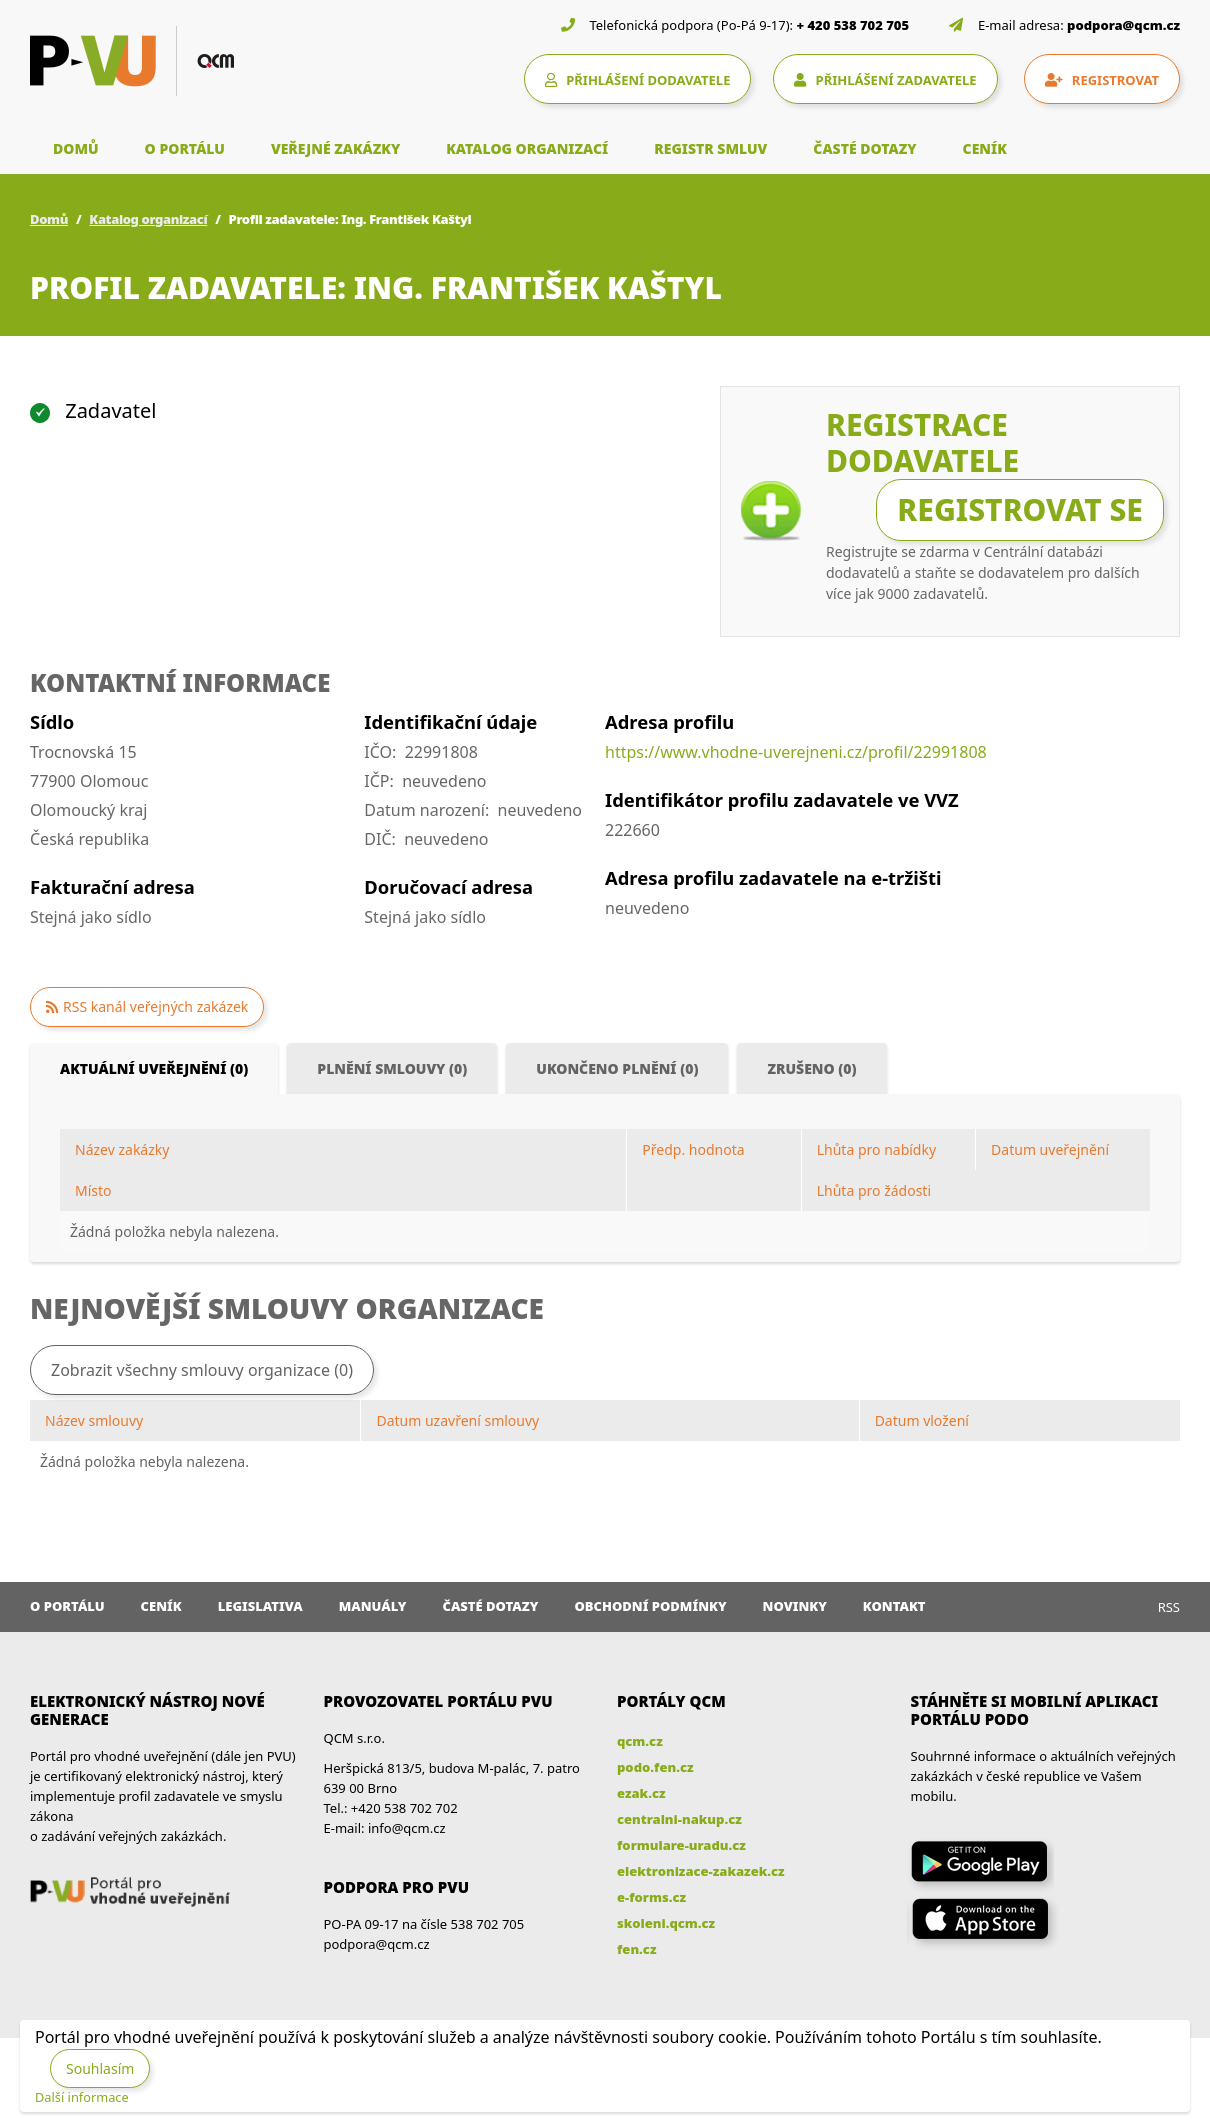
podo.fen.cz (655, 1767)
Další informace (82, 2097)
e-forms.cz (651, 1897)
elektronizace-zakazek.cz (701, 1871)
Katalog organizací (148, 219)
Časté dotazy (490, 1606)
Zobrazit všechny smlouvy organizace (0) (202, 1370)
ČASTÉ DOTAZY (864, 148)
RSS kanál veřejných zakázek (155, 1006)
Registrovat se (1020, 509)
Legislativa (260, 1606)
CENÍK (985, 148)
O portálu (67, 1606)
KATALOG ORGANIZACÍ (527, 148)
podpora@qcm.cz (1123, 25)
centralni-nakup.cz (679, 1819)
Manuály (373, 1606)
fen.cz (636, 1949)
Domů (49, 219)
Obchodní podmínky (650, 1606)
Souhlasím (100, 2068)
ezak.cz (641, 1793)
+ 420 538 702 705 (853, 25)
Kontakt (894, 1606)
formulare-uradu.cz (681, 1845)
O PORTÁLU (185, 148)
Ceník (161, 1606)
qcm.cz (640, 1741)
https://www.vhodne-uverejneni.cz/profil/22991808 (796, 752)
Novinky (795, 1606)
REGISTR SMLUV (710, 148)
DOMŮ (76, 148)
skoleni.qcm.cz (666, 1923)
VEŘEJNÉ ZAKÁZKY (335, 148)
